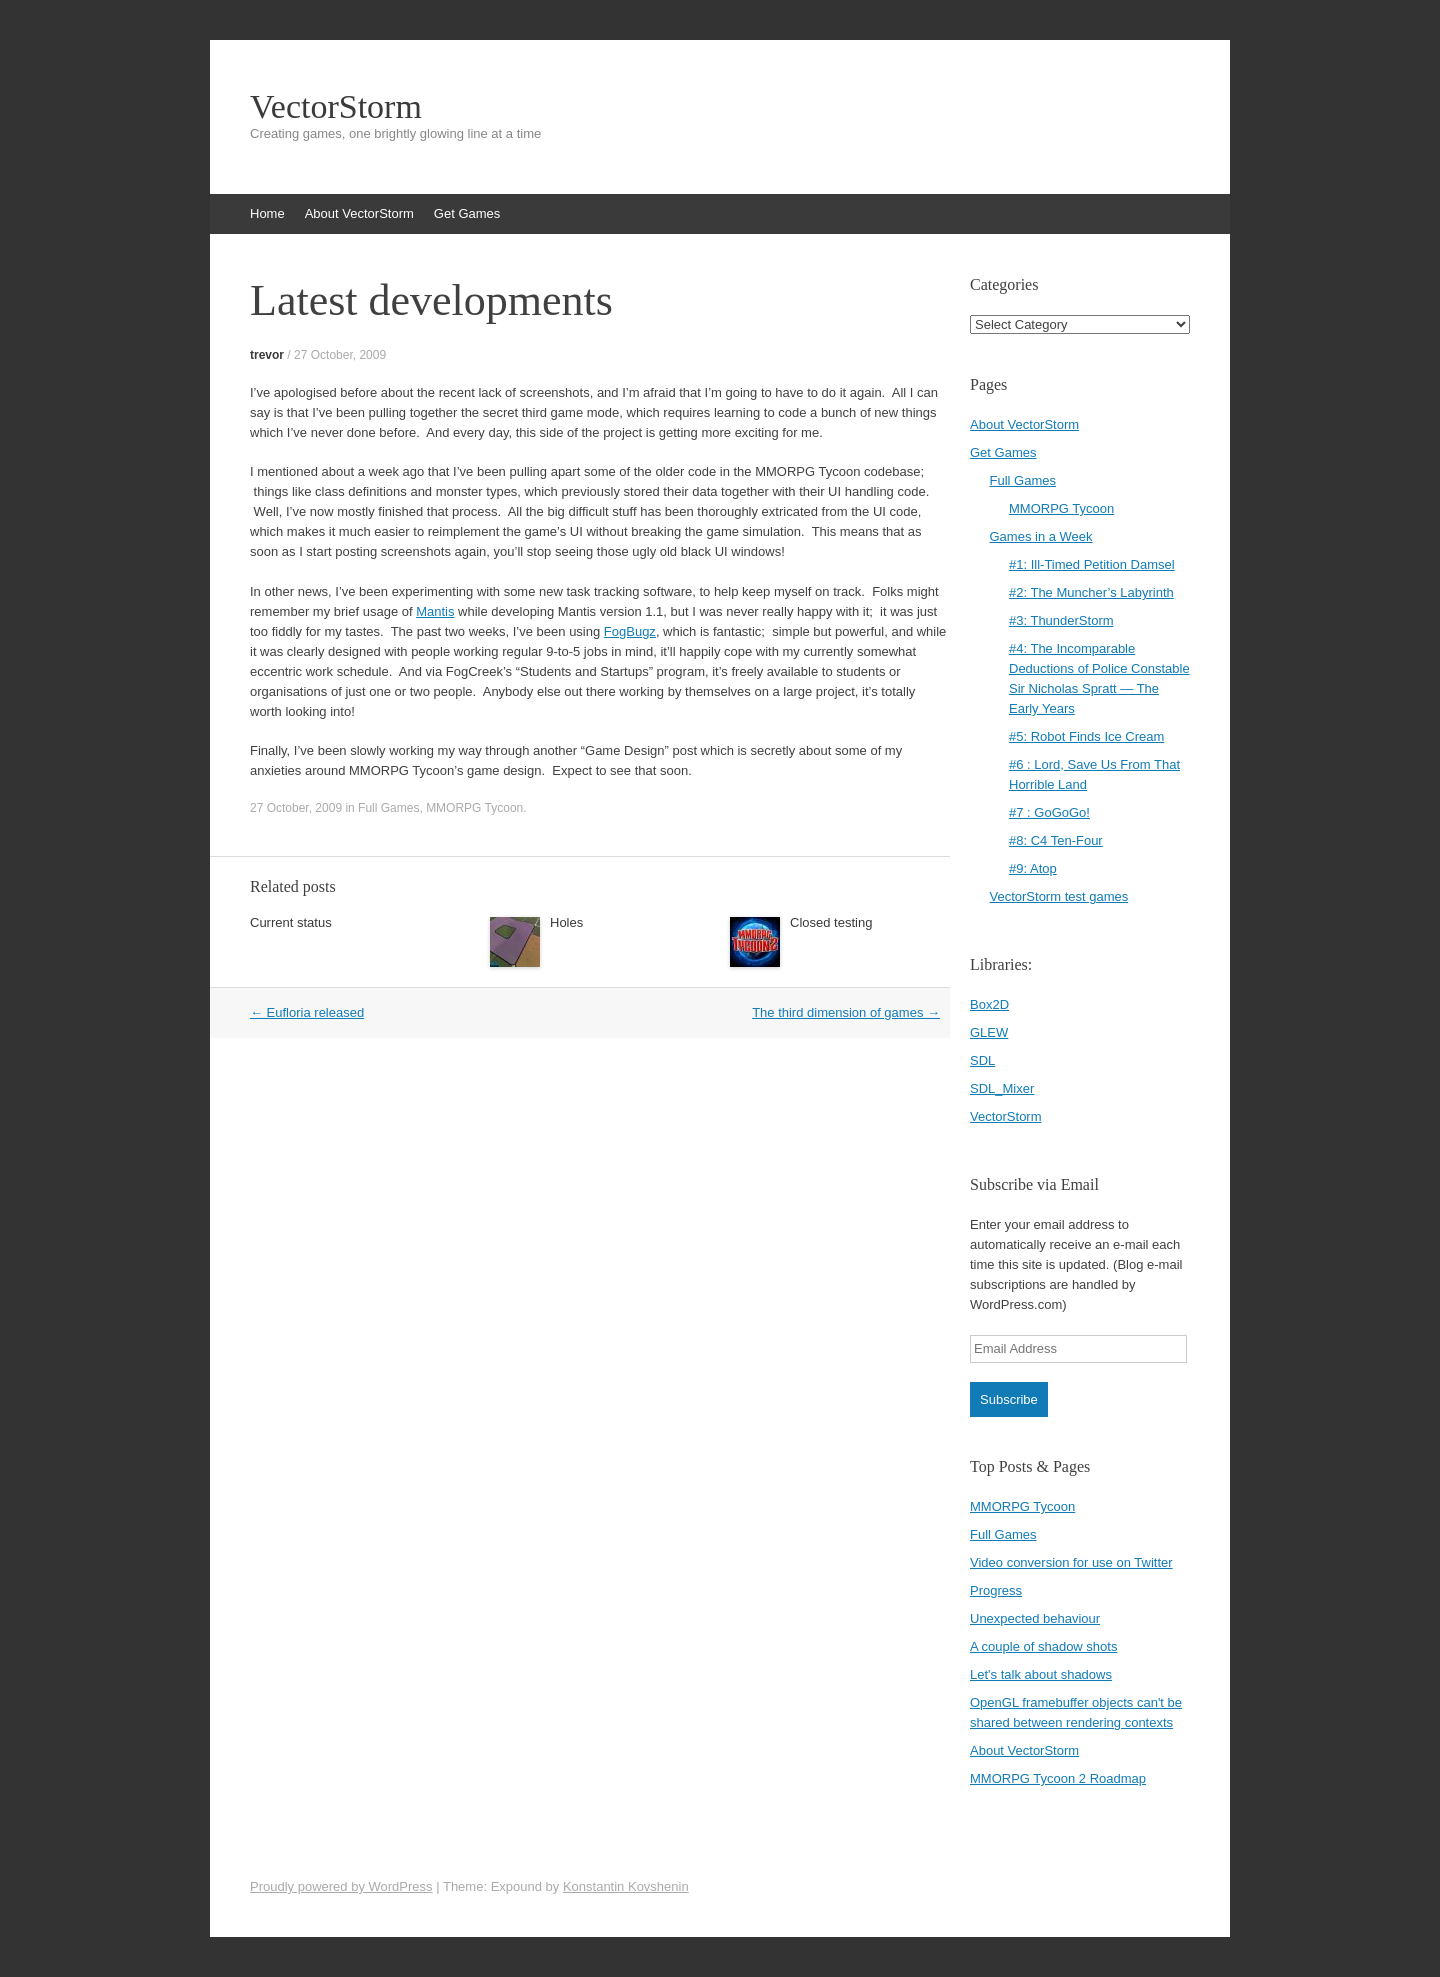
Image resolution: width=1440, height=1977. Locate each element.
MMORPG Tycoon (474, 808)
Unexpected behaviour (1035, 1618)
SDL (982, 1060)
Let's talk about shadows (1041, 1674)
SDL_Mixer (1002, 1088)
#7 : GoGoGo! (1049, 812)
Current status (291, 922)
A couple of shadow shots (1043, 1646)
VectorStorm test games (1059, 896)
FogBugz (630, 631)
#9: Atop (1033, 868)
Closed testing (831, 922)
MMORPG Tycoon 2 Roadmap (1058, 1778)
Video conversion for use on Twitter (1071, 1562)
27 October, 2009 (340, 355)
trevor (267, 355)
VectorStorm (336, 107)
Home (267, 213)
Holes (566, 922)
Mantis (435, 611)
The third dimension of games (846, 1012)
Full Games (388, 808)
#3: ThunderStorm (1061, 620)
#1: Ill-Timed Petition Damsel (1092, 564)
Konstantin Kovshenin (626, 1886)
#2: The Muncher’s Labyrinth (1091, 592)
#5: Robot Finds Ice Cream (1086, 736)
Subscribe (1009, 1399)
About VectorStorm (359, 213)
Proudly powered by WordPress (341, 1886)
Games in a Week (1041, 536)
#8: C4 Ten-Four (1056, 840)
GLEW (989, 1032)
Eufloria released (307, 1012)
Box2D (989, 1004)
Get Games (467, 213)
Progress (996, 1590)
